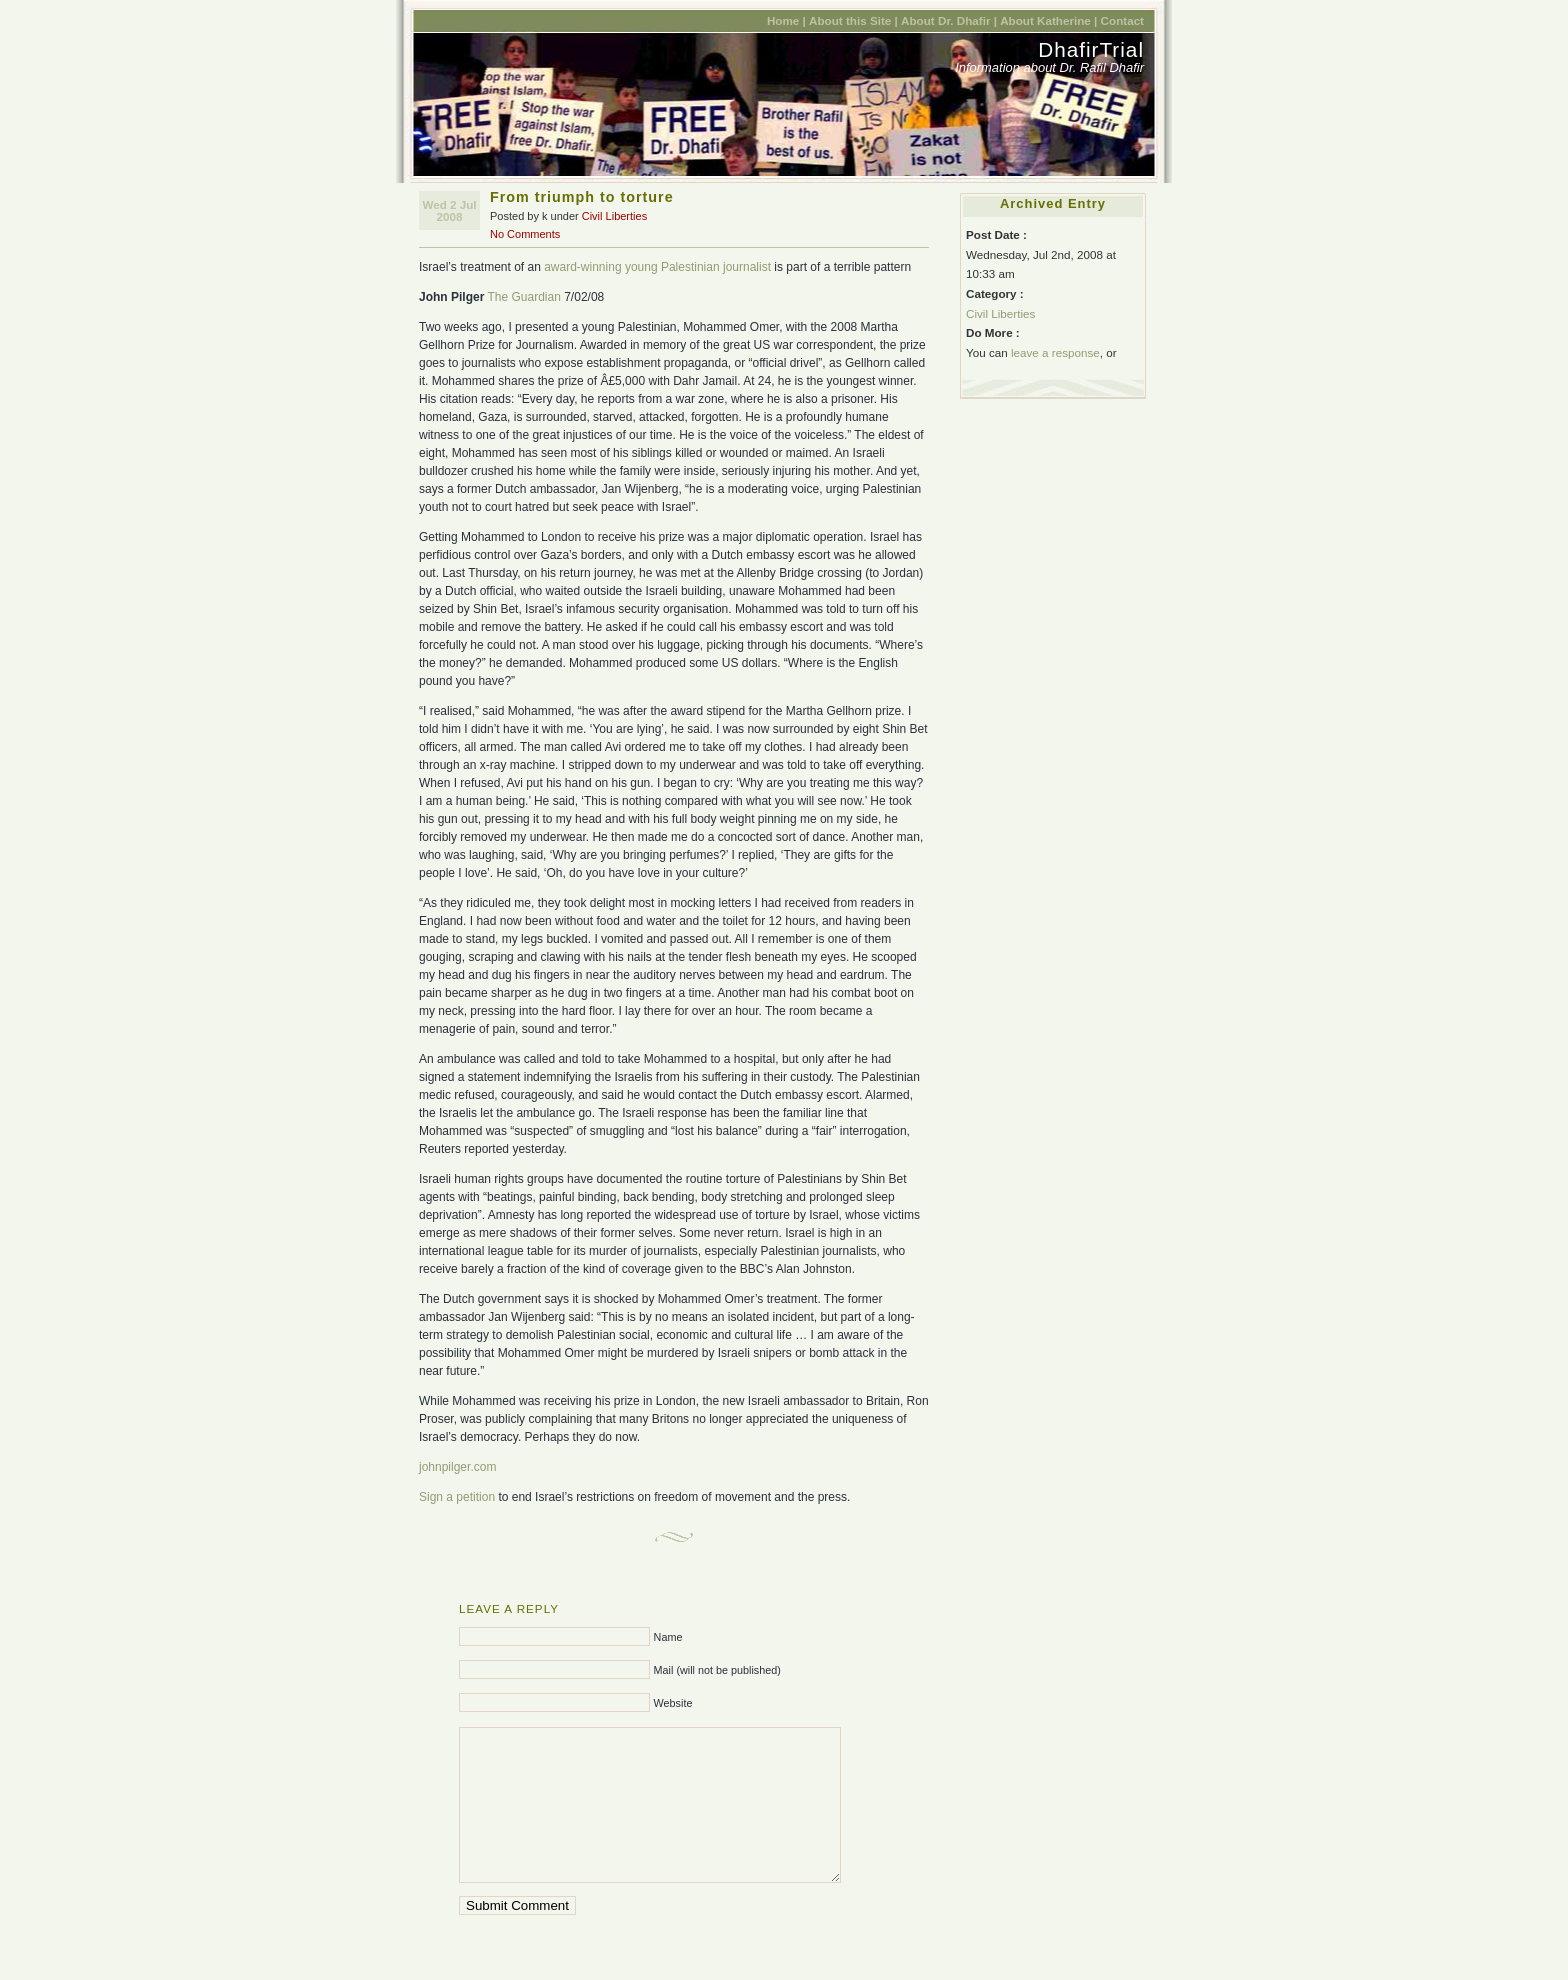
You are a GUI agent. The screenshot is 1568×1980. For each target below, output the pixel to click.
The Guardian (523, 297)
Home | (786, 20)
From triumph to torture (582, 197)
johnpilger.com (457, 1467)
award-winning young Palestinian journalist (657, 267)
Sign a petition (457, 1497)
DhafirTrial (1091, 49)
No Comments (525, 234)
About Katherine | (1048, 20)
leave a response (1055, 352)
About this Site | (853, 20)
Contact (1122, 20)
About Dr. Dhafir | (949, 20)
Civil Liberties (614, 216)
